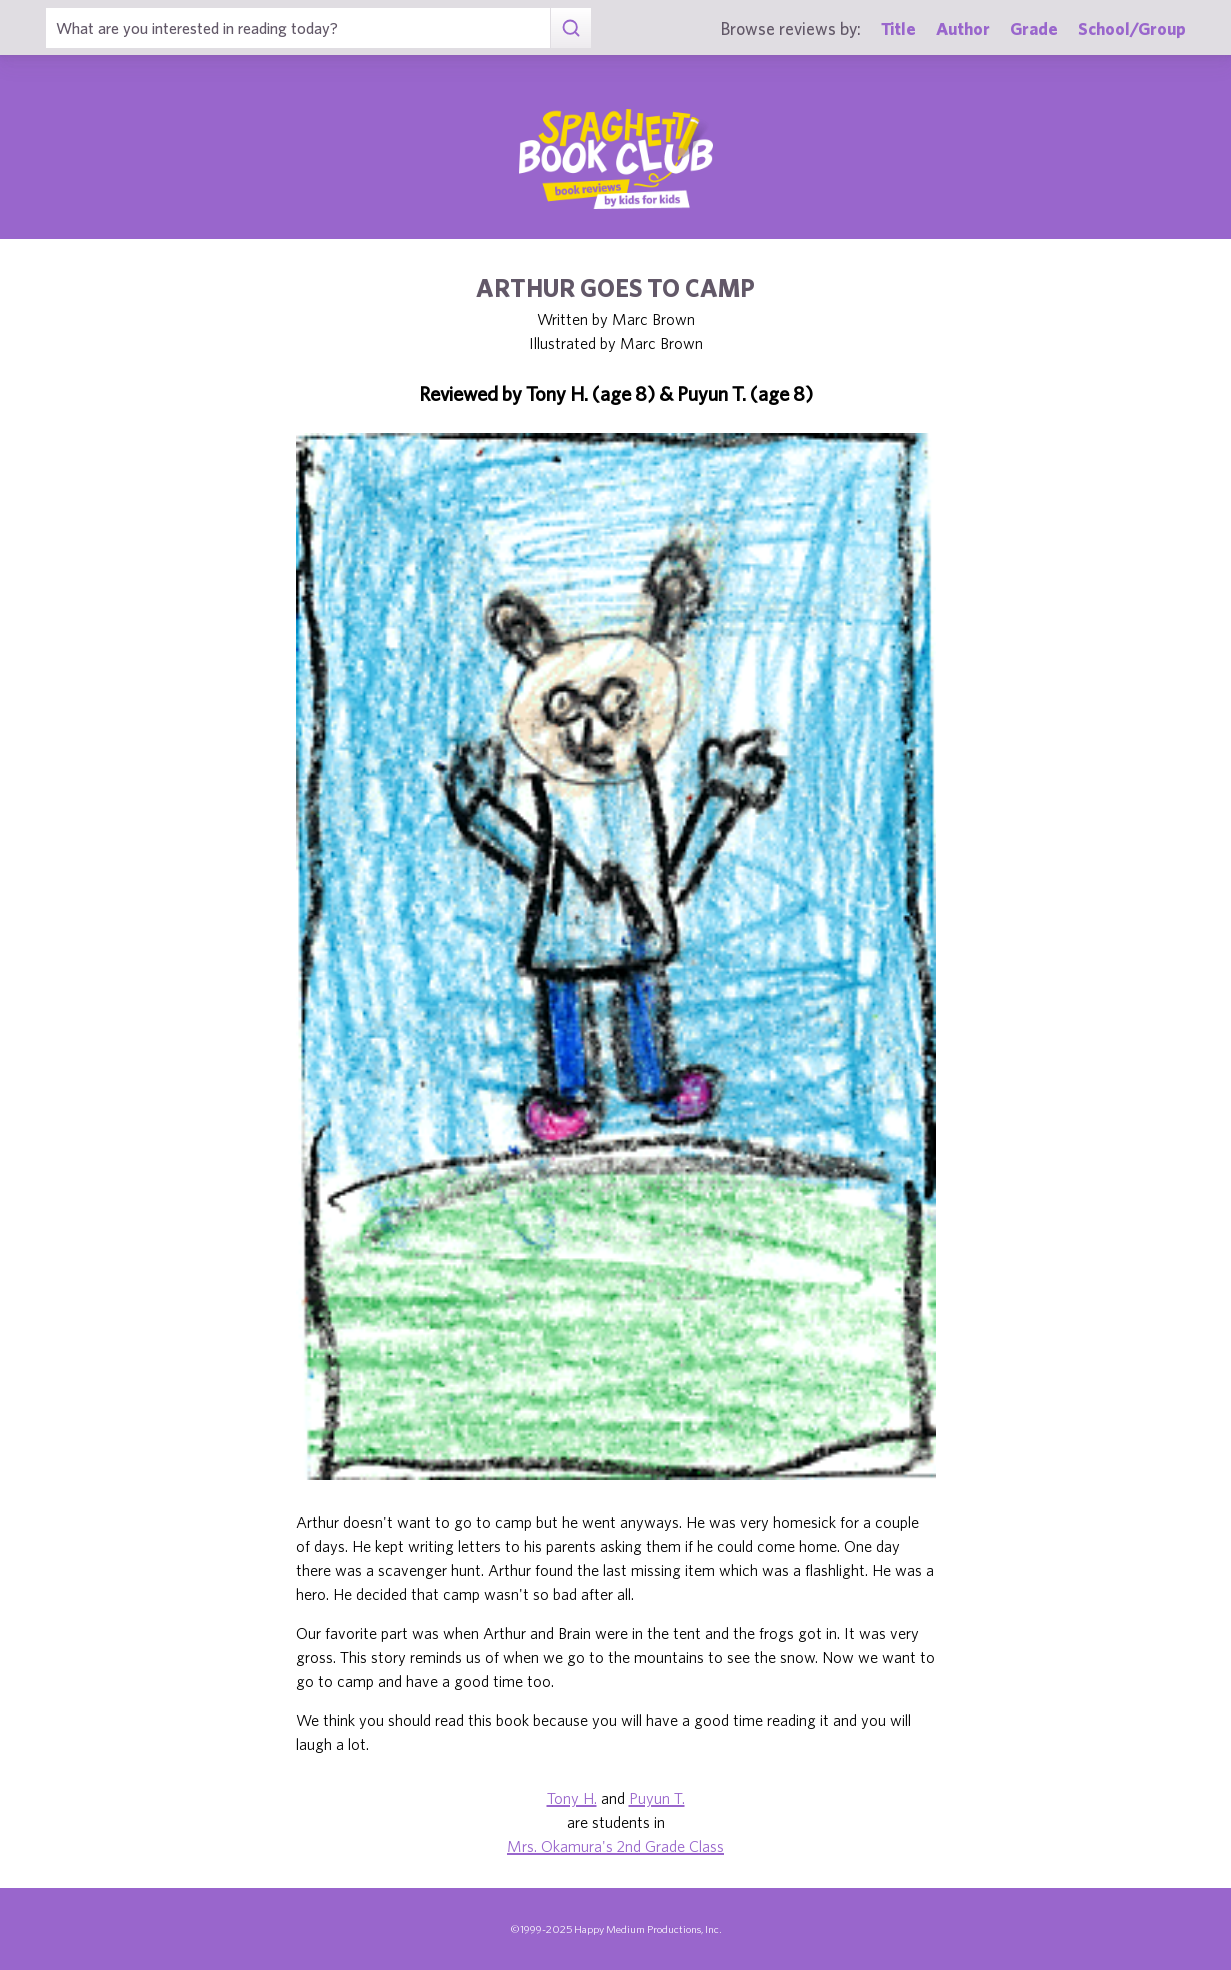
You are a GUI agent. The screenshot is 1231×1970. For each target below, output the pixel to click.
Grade (1034, 28)
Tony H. (572, 1798)
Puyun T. (657, 1798)
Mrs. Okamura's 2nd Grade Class (615, 1846)
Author (963, 28)
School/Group (1132, 28)
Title (898, 28)
